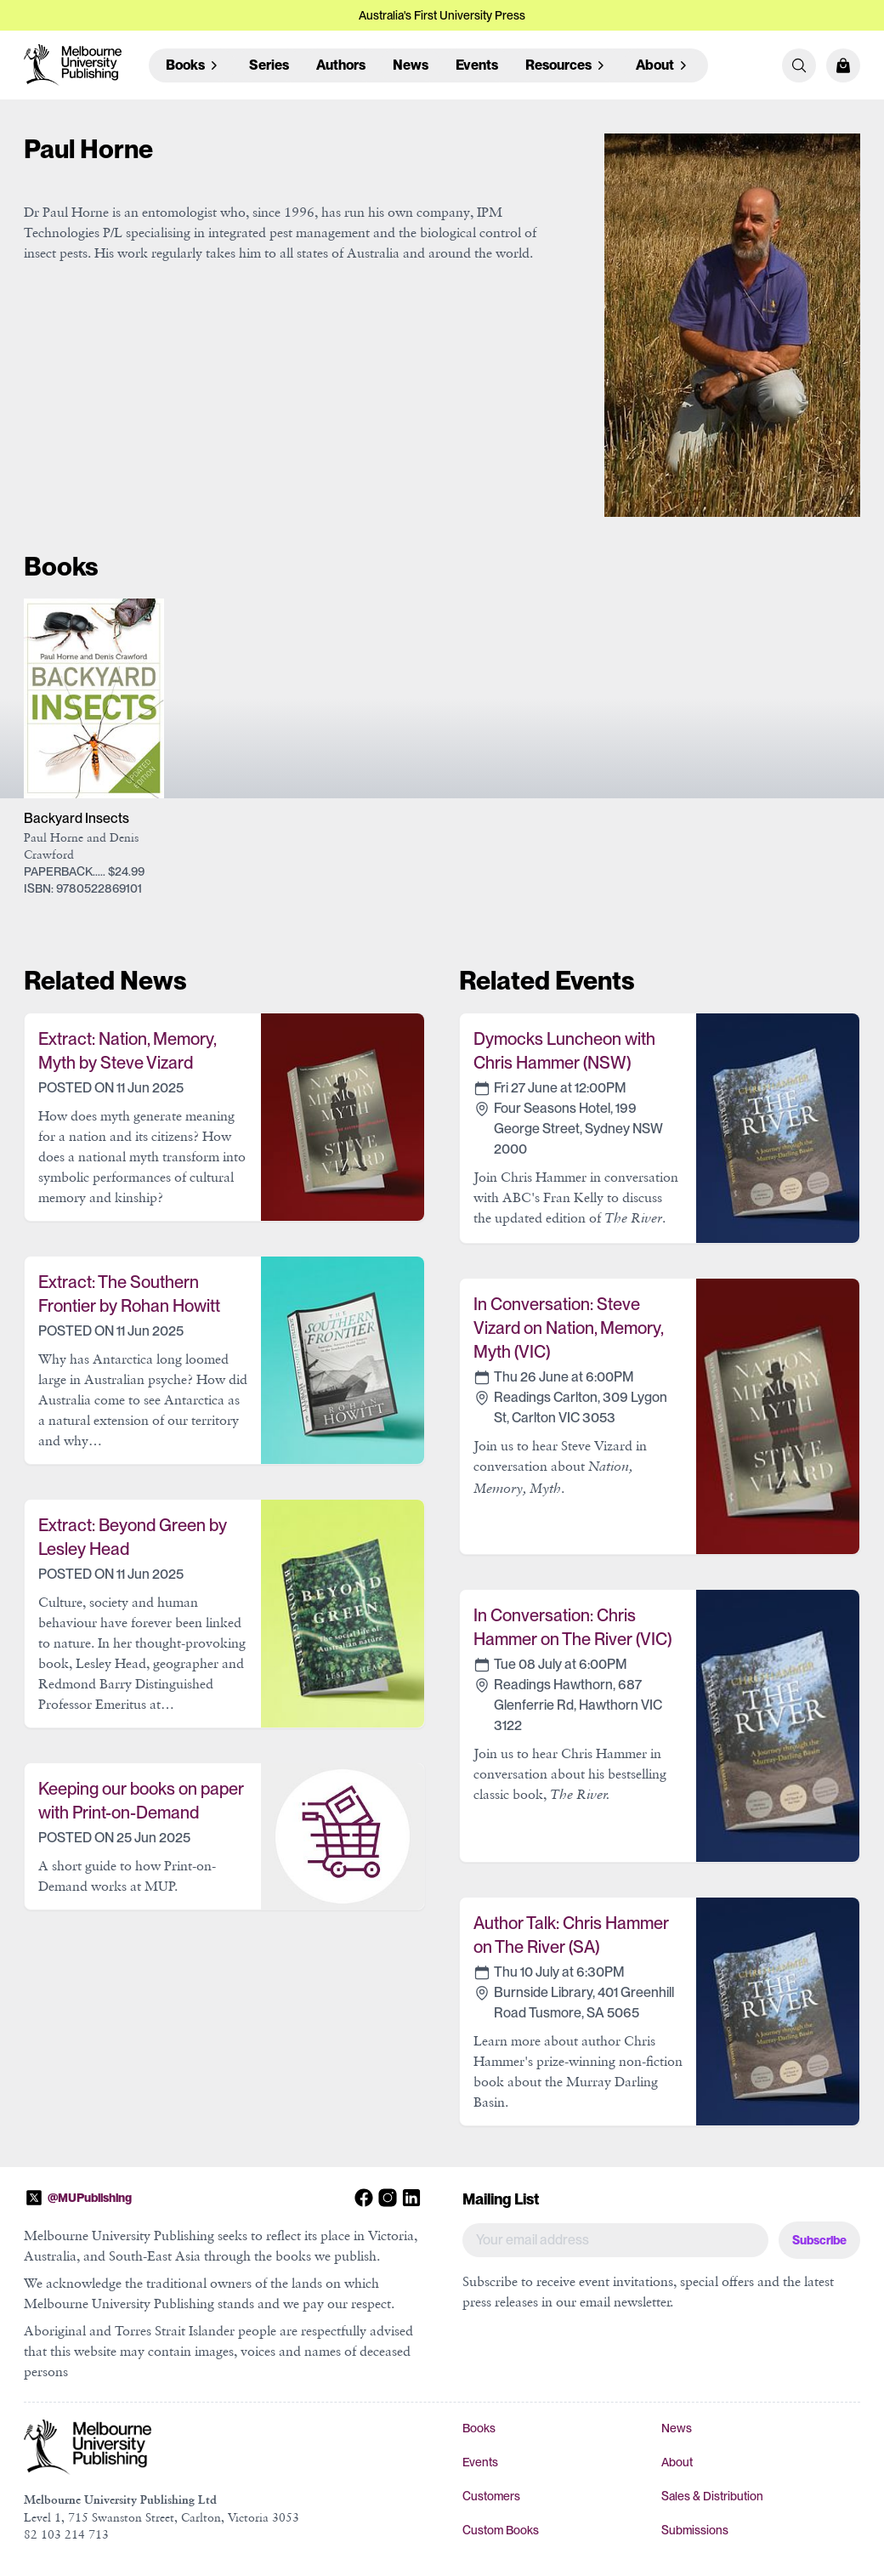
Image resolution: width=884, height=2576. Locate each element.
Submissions (694, 2530)
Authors (341, 65)
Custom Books (500, 2530)
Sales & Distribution (712, 2496)
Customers (491, 2496)
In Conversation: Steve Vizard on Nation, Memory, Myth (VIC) (568, 1328)
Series (269, 65)
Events (477, 65)
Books (479, 2428)
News (410, 65)
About (677, 2462)
